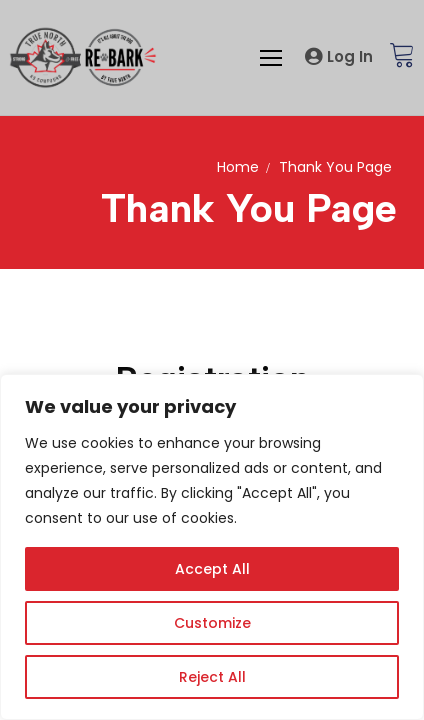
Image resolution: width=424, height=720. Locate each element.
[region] (212, 547)
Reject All (212, 677)
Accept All (212, 569)
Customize (212, 623)
